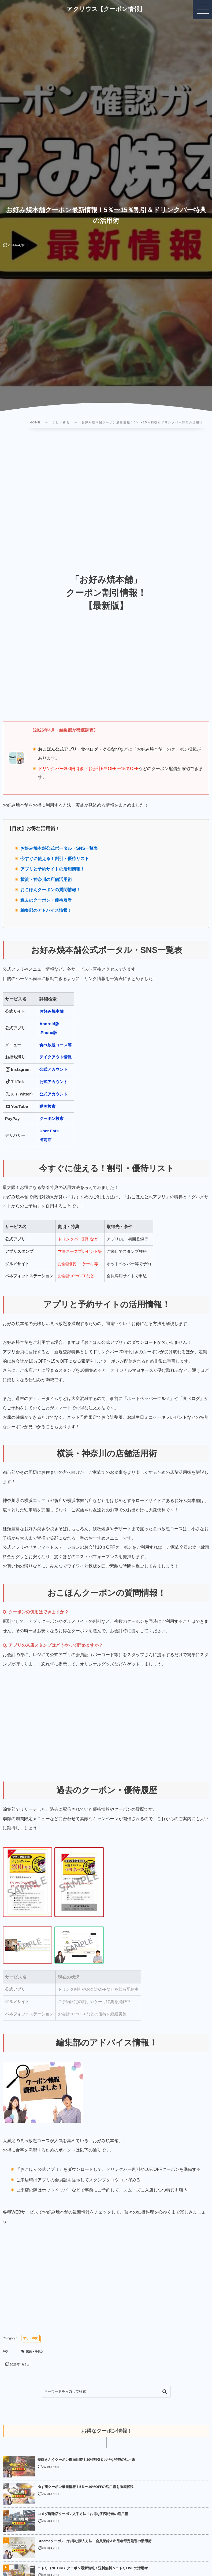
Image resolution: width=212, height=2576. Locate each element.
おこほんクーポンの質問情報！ (50, 889)
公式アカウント (53, 1069)
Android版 (49, 1023)
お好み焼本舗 (51, 1011)
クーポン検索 (51, 1118)
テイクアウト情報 (55, 1057)
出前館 (45, 1139)
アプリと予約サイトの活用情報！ (52, 868)
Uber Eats (49, 1131)
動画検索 (47, 1106)
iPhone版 (48, 1032)
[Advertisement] (106, 495)
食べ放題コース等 (55, 1045)
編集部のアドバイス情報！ (46, 910)
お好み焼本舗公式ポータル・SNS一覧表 (59, 848)
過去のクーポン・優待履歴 (46, 900)
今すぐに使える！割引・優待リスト (54, 858)
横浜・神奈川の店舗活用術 (46, 879)
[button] (202, 9)
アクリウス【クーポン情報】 (106, 9)
